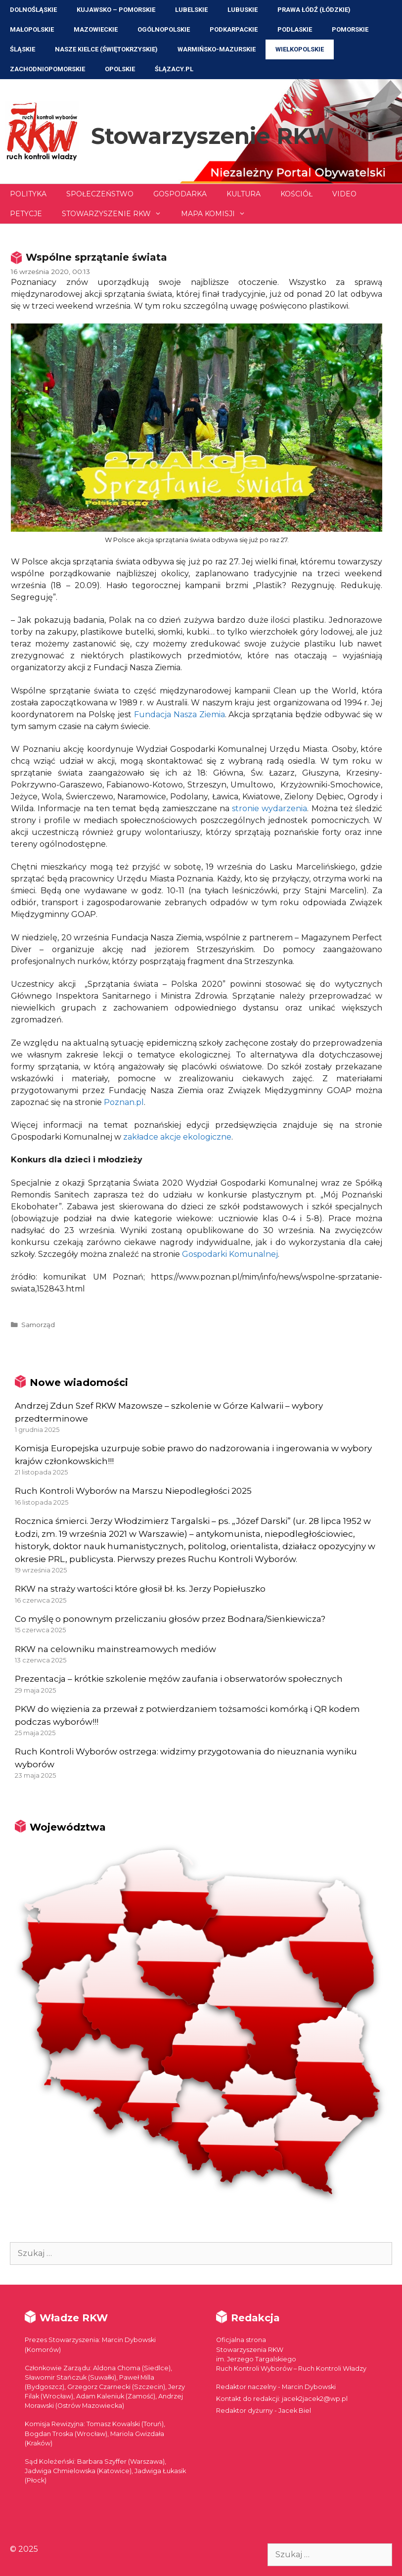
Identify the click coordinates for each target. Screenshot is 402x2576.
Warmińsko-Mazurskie (217, 49)
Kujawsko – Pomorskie (116, 9)
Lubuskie (242, 9)
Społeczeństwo (100, 193)
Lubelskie (191, 9)
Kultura (243, 193)
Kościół (296, 193)
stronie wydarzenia (269, 808)
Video (344, 193)
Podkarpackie (234, 29)
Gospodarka (180, 193)
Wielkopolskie (299, 49)
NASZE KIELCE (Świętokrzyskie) (106, 49)
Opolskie (120, 69)
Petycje (26, 213)
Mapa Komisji (218, 214)
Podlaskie (294, 29)
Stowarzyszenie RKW (212, 135)
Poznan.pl (124, 1102)
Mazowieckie (96, 29)
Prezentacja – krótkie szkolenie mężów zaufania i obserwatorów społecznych (179, 1679)
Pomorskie (350, 29)
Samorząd (38, 1325)
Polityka (28, 193)
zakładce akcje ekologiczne (177, 1137)
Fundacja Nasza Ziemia (179, 714)
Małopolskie (32, 29)
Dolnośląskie (33, 9)
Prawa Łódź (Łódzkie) (314, 9)
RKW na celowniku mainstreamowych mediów (115, 1649)
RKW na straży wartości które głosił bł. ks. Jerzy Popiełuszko (140, 1589)
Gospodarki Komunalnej (230, 1254)
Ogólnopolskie (163, 29)
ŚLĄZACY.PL (174, 69)
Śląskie (22, 49)
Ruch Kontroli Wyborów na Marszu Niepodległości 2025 (133, 1491)
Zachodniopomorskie (47, 69)
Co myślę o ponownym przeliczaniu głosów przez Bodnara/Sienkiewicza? (170, 1619)
